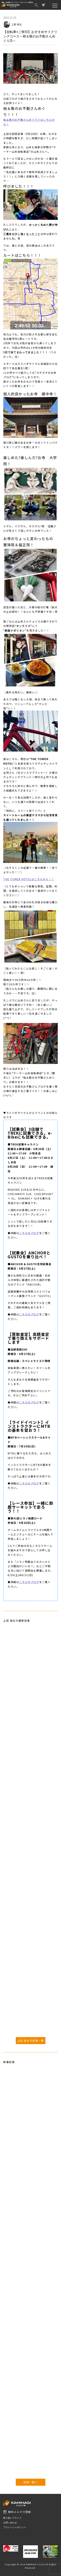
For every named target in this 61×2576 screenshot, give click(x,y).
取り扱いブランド (12, 2518)
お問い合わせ (10, 2522)
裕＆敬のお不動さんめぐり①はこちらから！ (29, 122)
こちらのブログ (29, 1233)
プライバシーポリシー (14, 2527)
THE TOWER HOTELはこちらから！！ (28, 879)
